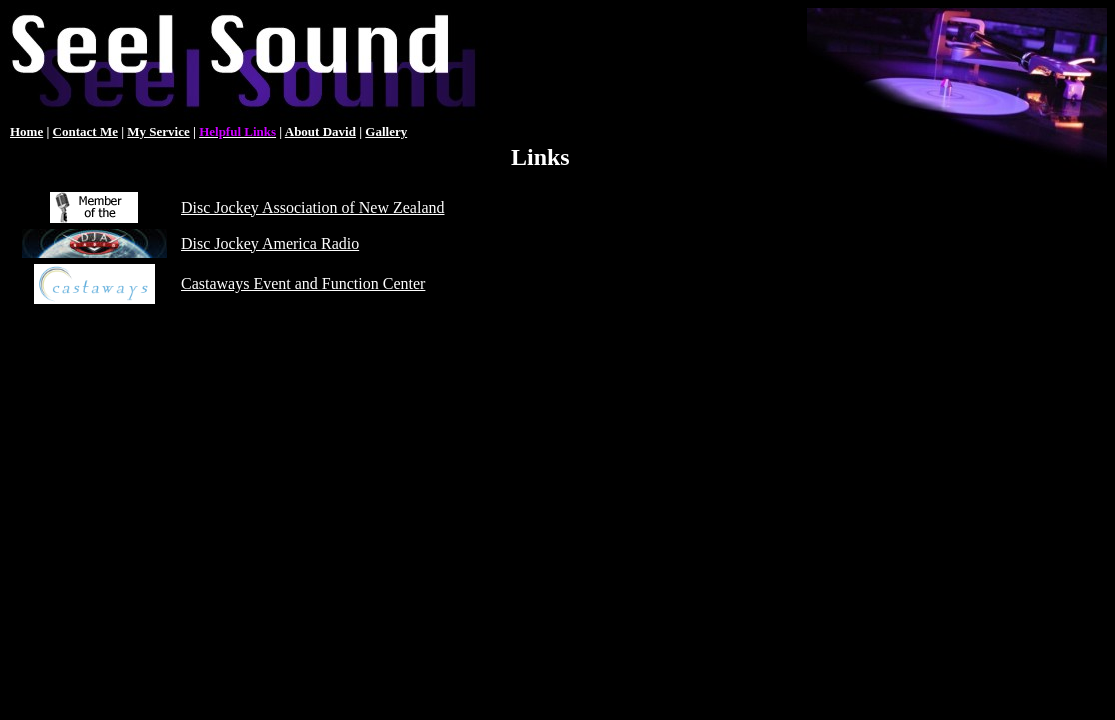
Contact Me (85, 131)
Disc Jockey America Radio (270, 243)
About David (320, 131)
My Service (158, 131)
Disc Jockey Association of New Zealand (312, 207)
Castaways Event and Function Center (303, 283)
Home (26, 131)
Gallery (386, 131)
